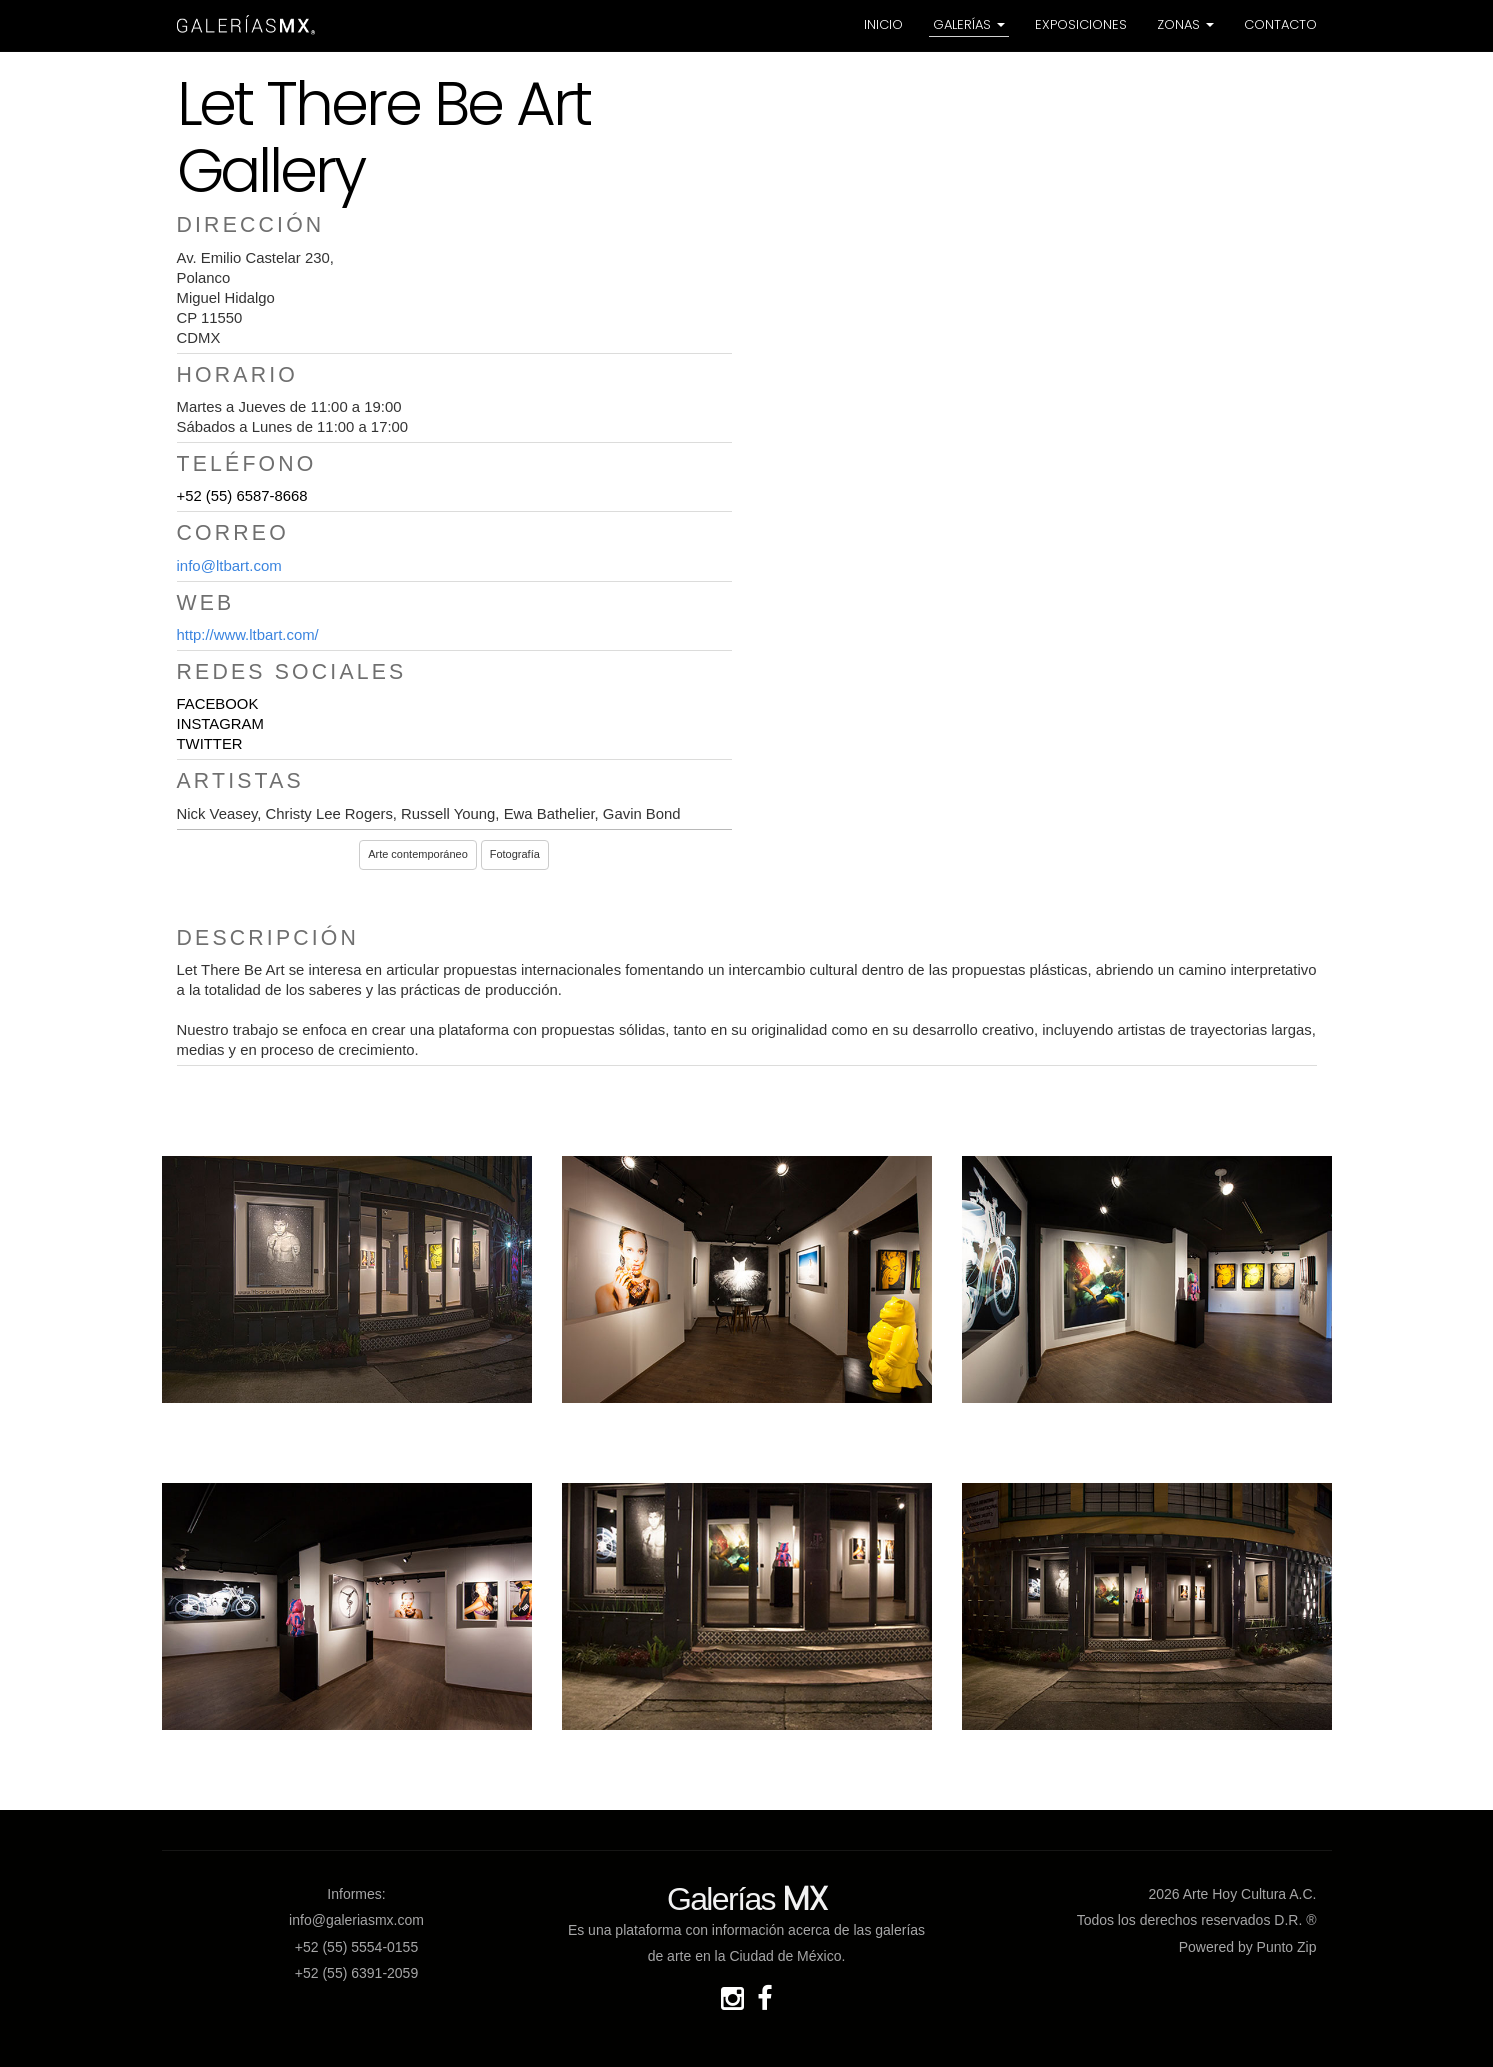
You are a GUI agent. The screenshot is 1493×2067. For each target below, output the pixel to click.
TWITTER (210, 744)
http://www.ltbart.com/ (248, 635)
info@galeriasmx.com (356, 1920)
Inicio (883, 24)
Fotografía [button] (515, 854)
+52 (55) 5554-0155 (356, 1947)
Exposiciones (1081, 24)
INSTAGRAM (220, 724)
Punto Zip (1287, 1947)
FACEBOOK (218, 704)
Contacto (1280, 24)
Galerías (969, 24)
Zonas (1185, 24)
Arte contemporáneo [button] (418, 854)
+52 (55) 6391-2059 (356, 1973)
